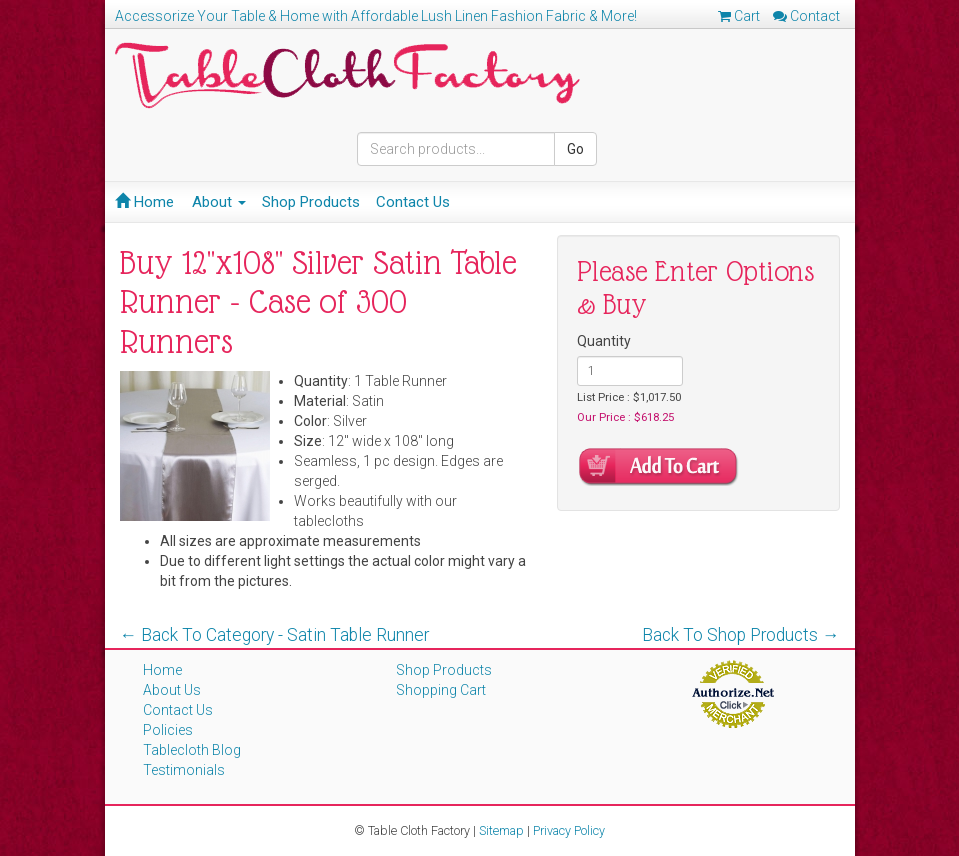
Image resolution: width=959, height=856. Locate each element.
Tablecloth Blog (192, 750)
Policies (168, 730)
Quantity (604, 341)
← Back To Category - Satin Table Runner (275, 635)
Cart (739, 16)
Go (575, 149)
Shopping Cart (441, 690)
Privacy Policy (569, 830)
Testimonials (184, 770)
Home (144, 202)
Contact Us (413, 202)
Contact (806, 16)
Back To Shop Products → (741, 635)
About (219, 202)
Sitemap (501, 830)
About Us (172, 690)
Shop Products (311, 202)
